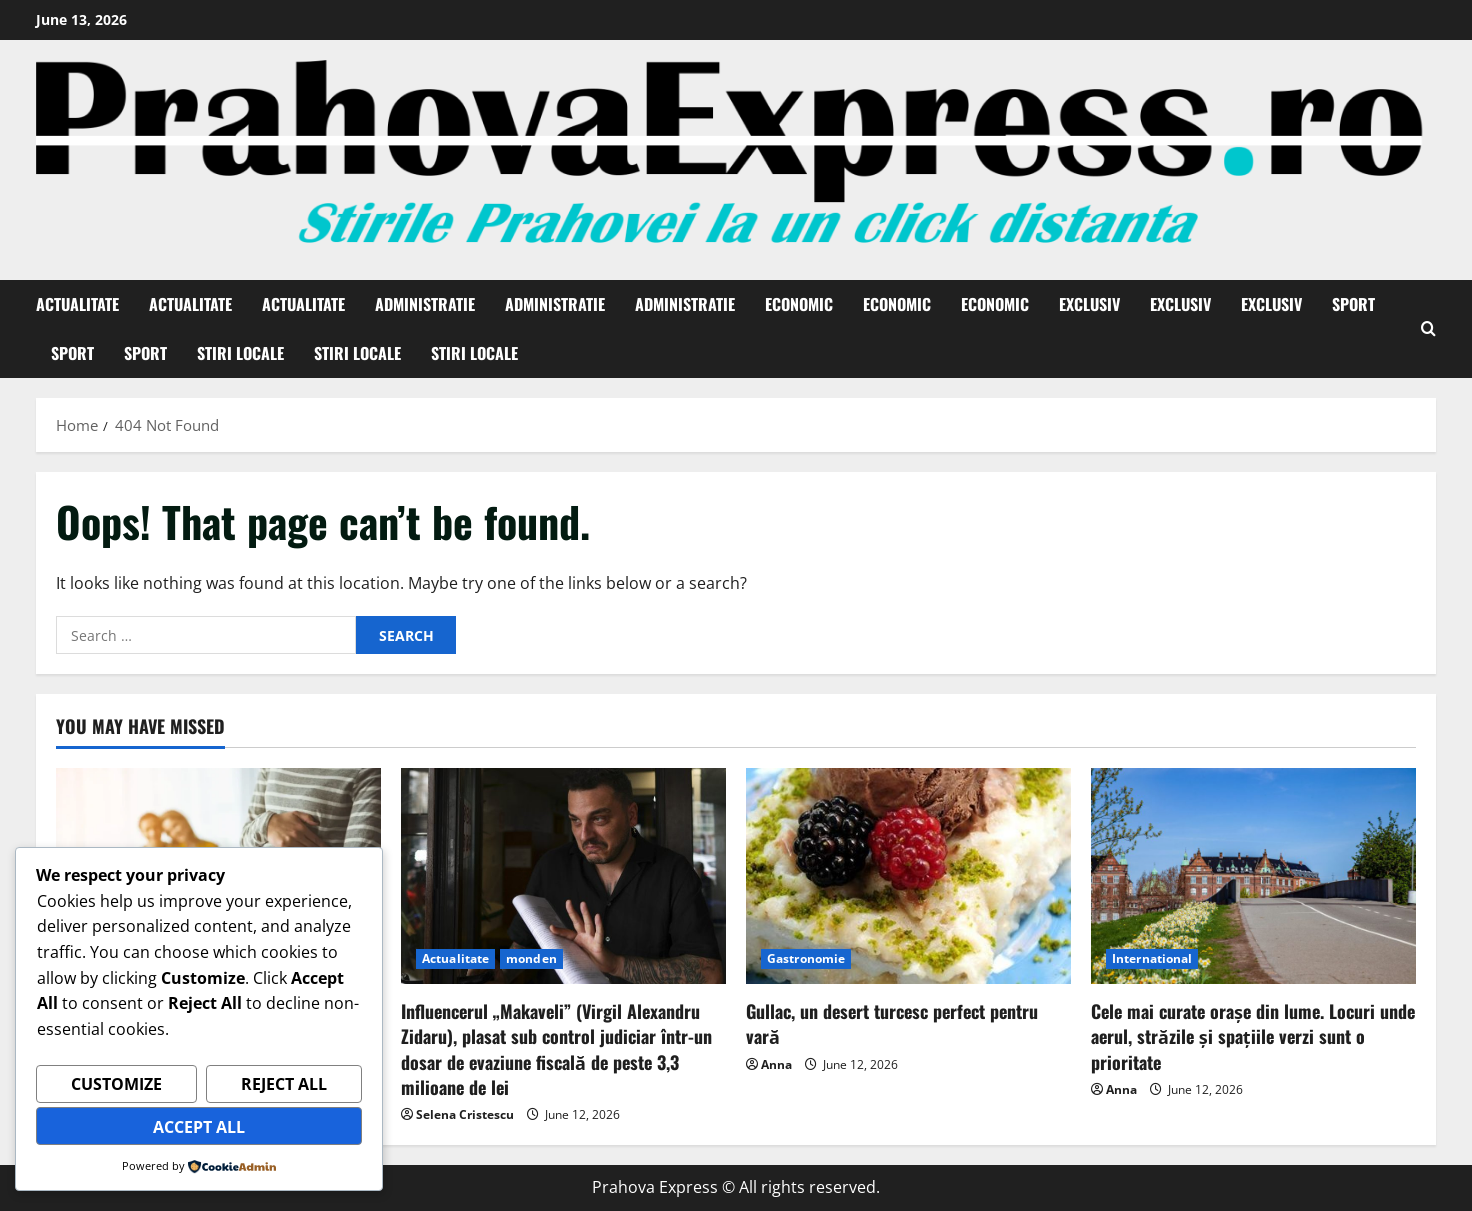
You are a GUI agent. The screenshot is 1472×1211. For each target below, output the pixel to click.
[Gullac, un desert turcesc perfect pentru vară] (908, 876)
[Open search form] (1428, 329)
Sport (1353, 304)
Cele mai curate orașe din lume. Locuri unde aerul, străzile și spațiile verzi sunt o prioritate (1253, 1036)
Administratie (425, 304)
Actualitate (77, 304)
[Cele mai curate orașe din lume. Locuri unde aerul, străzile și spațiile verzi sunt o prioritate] (1253, 876)
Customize (116, 1085)
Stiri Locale (240, 353)
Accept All (199, 1127)
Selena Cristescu (465, 1114)
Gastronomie (806, 958)
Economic (799, 304)
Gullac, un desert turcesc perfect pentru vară (892, 1023)
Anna (776, 1064)
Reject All (284, 1085)
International (1152, 958)
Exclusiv (1089, 304)
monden (531, 958)
